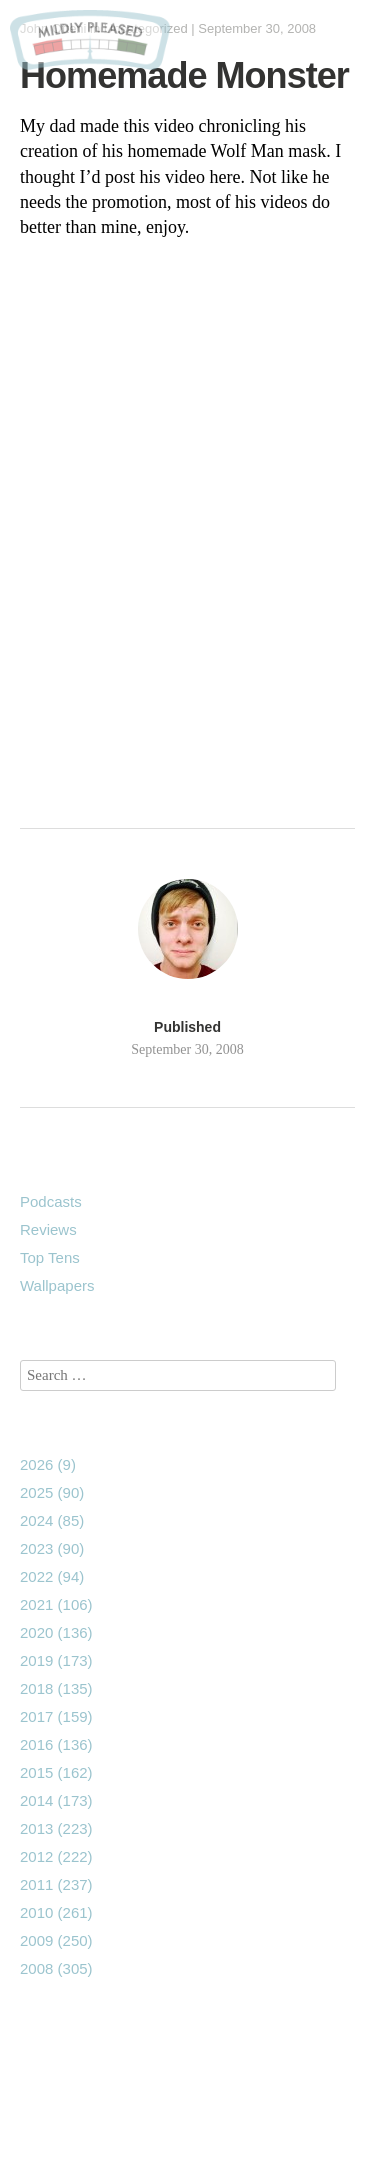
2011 (56, 1884)
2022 (52, 1576)
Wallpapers (57, 1285)
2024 (52, 1520)
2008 (56, 1968)
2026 (48, 1464)
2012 (56, 1856)
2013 (56, 1828)
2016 (56, 1744)
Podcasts (51, 1201)
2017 (56, 1716)
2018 (56, 1688)
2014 (56, 1800)
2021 (56, 1604)
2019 (56, 1660)
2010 (56, 1912)
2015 (56, 1772)
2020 (56, 1632)
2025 (52, 1492)
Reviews (48, 1229)
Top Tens (50, 1257)
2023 (52, 1548)
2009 (56, 1940)
